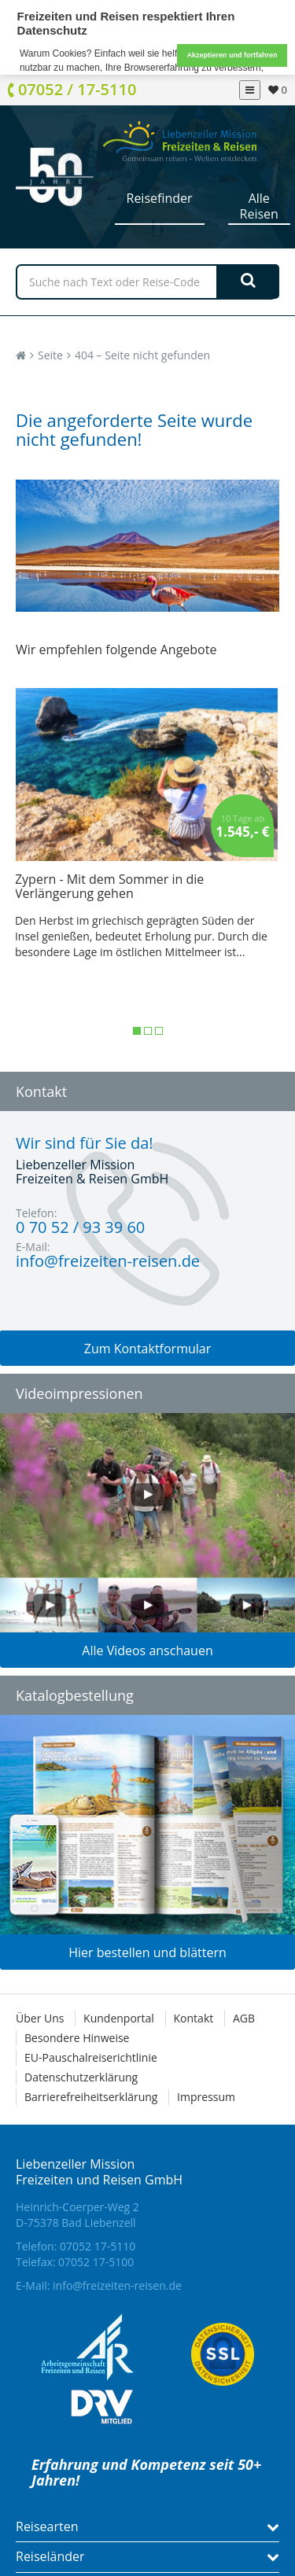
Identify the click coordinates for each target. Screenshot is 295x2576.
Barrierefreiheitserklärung (90, 2096)
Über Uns (40, 2018)
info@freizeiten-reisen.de (117, 2285)
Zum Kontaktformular (148, 1348)
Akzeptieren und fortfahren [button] (231, 55)
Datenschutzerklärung (81, 2077)
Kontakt (194, 2018)
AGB (244, 2018)
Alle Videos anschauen (147, 1650)
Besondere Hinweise (76, 2037)
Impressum (206, 2096)
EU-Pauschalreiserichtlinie (90, 2057)
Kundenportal (118, 2018)
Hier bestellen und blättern (147, 1952)
